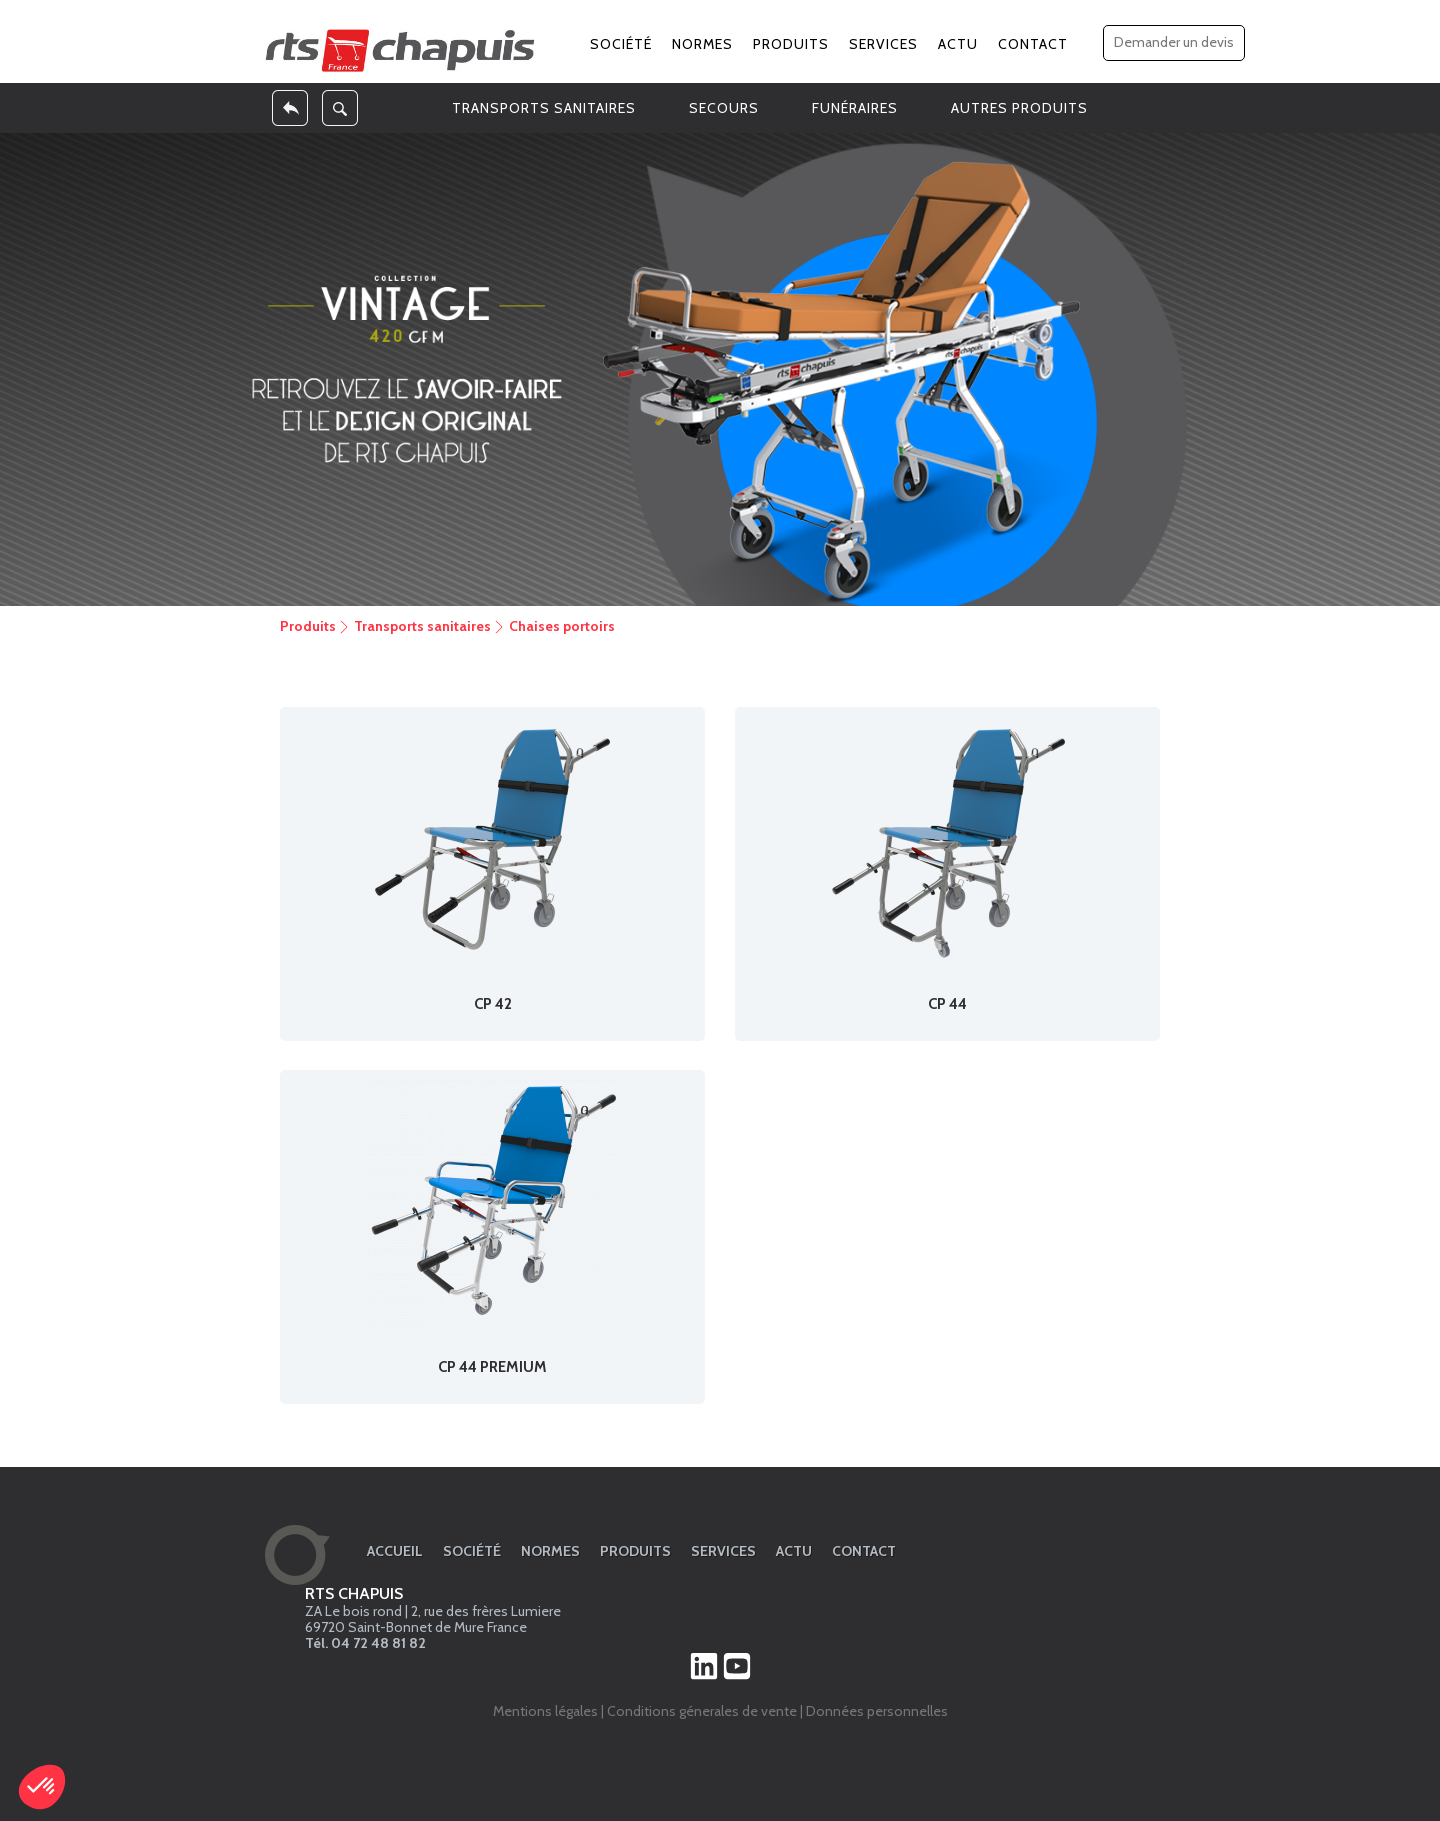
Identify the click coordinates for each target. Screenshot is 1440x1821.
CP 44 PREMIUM (492, 1367)
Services (883, 44)
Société (621, 44)
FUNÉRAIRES (855, 108)
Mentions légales (545, 1711)
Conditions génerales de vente (702, 1711)
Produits (791, 44)
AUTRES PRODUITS (1019, 108)
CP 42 (493, 1004)
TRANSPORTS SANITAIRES (544, 108)
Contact (1033, 44)
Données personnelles (877, 1711)
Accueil (395, 1551)
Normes (702, 44)
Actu (958, 44)
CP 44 (947, 1004)
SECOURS (724, 108)
